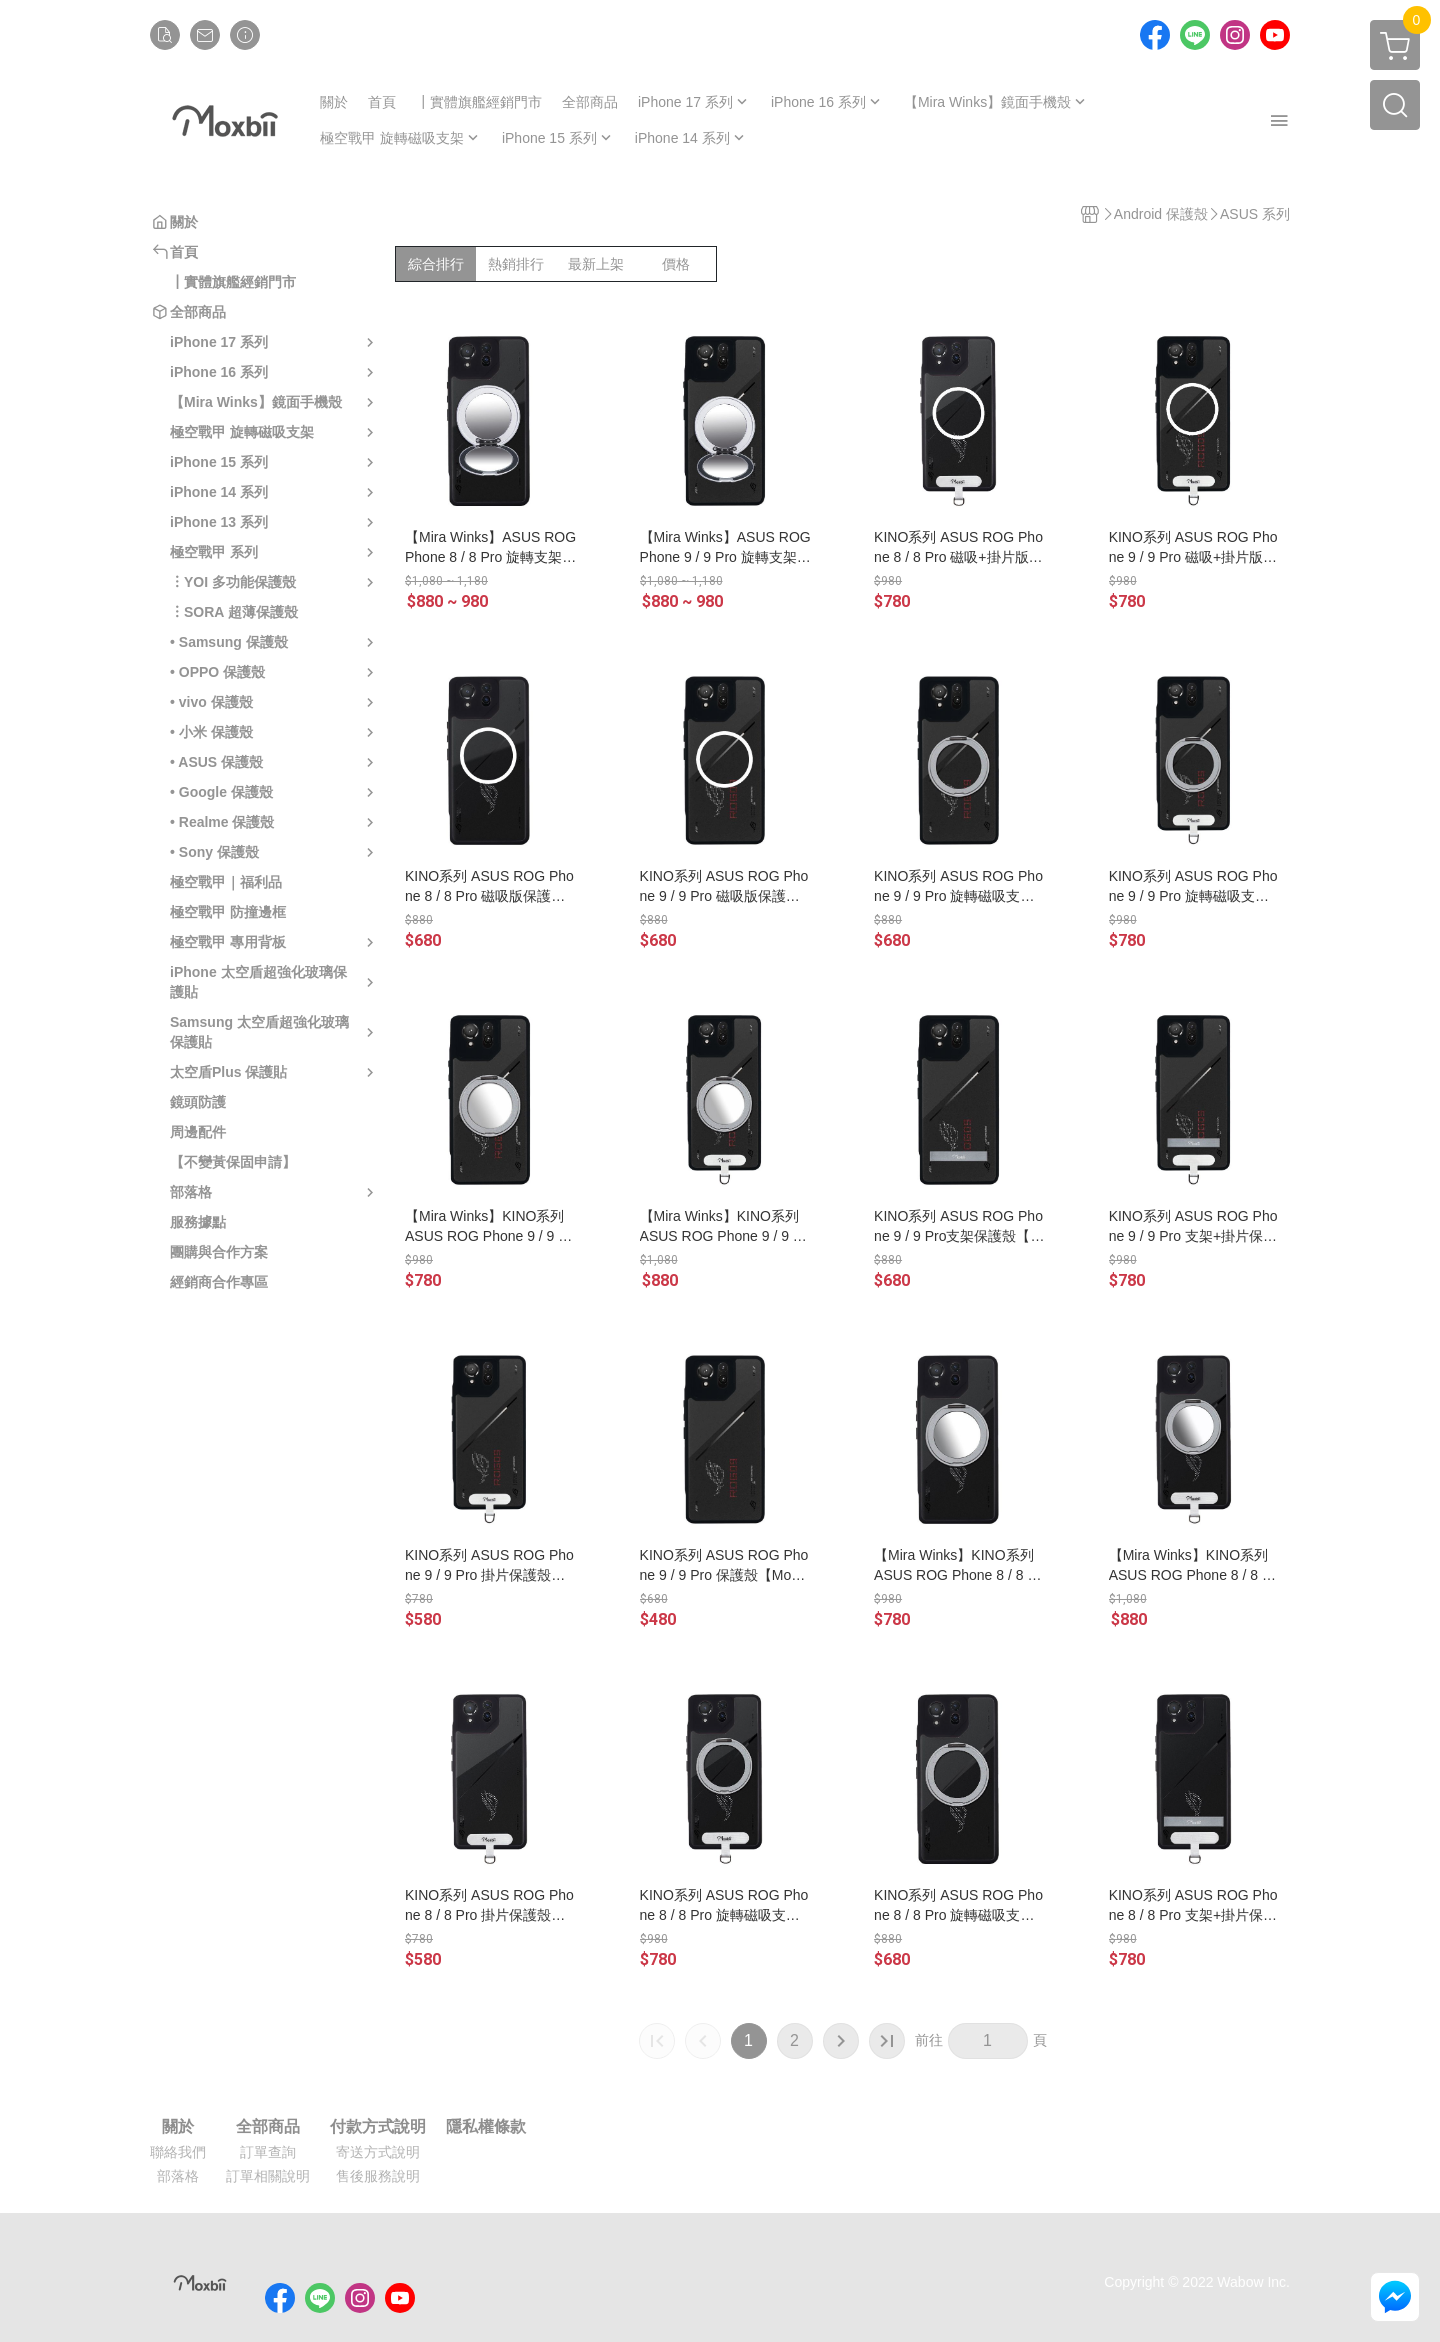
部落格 (178, 2176)
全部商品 (268, 2127)
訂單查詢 (268, 2152)
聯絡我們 (178, 2152)
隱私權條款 (486, 2127)
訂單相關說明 (268, 2176)
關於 (178, 2127)
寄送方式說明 (378, 2152)
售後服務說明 (378, 2176)
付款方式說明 (378, 2127)
